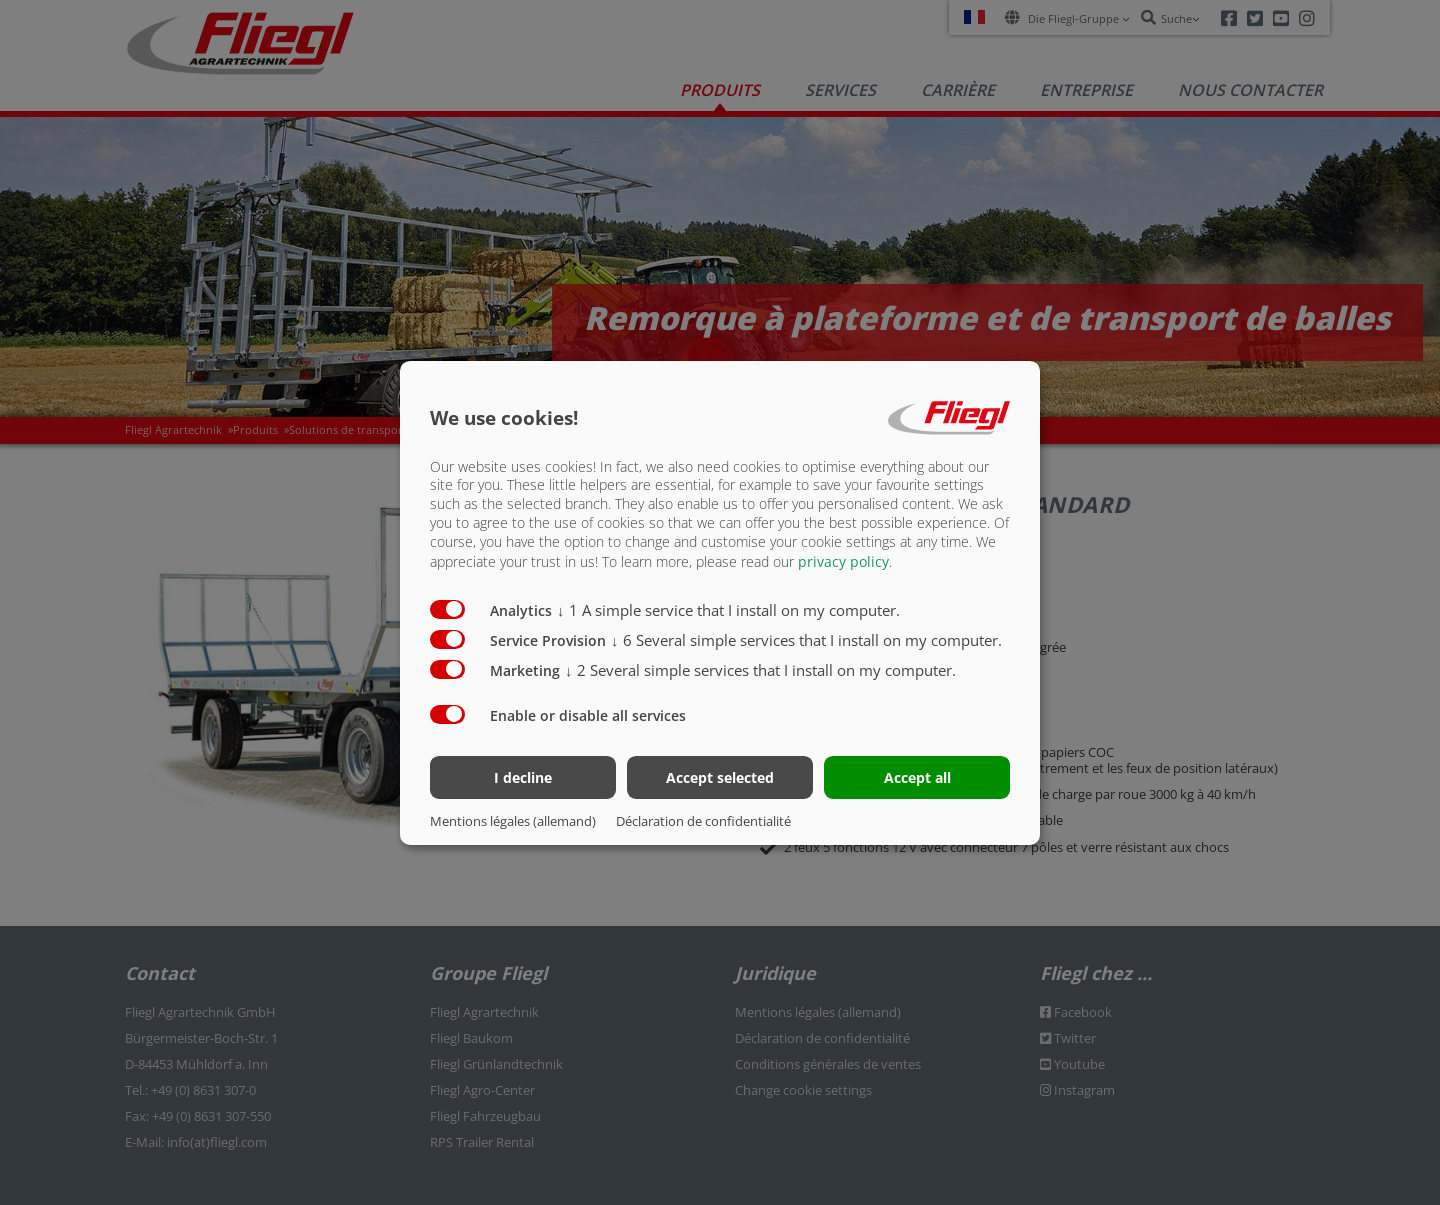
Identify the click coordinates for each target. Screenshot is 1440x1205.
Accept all (917, 777)
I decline (523, 777)
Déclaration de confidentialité (703, 821)
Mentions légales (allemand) (513, 821)
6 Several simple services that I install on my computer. (806, 640)
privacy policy (843, 561)
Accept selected (720, 777)
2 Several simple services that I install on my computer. (760, 670)
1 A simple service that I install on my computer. (728, 610)
